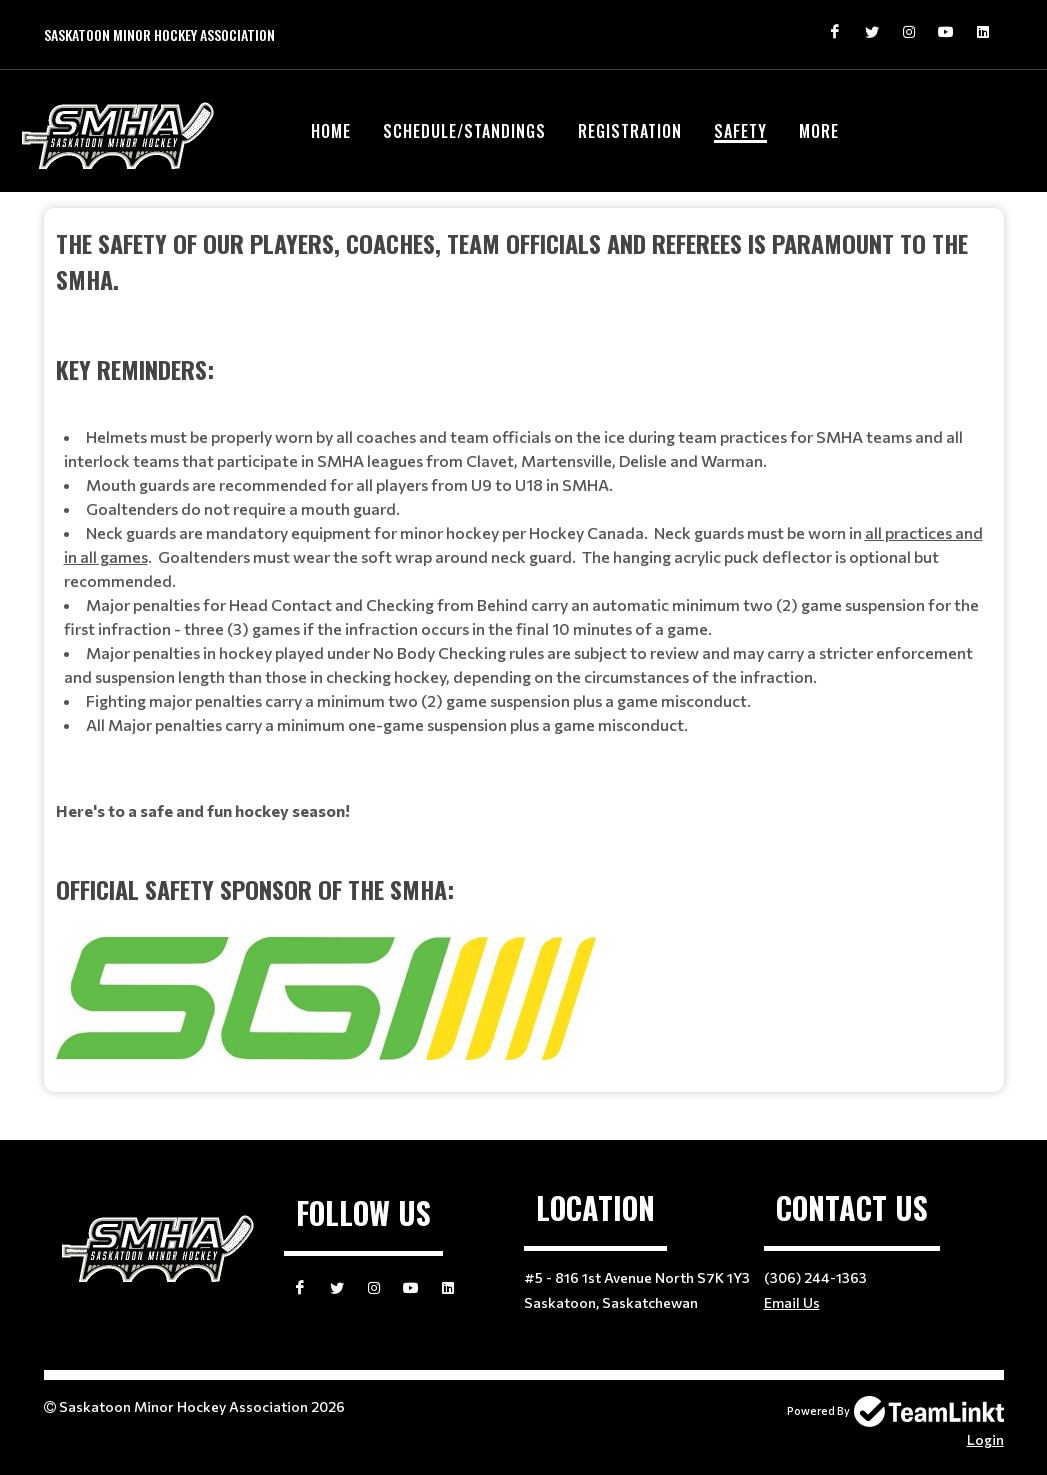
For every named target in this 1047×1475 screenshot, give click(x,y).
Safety (740, 131)
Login (985, 1439)
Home (331, 131)
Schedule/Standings (464, 131)
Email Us (792, 1302)
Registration (630, 131)
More (819, 131)
